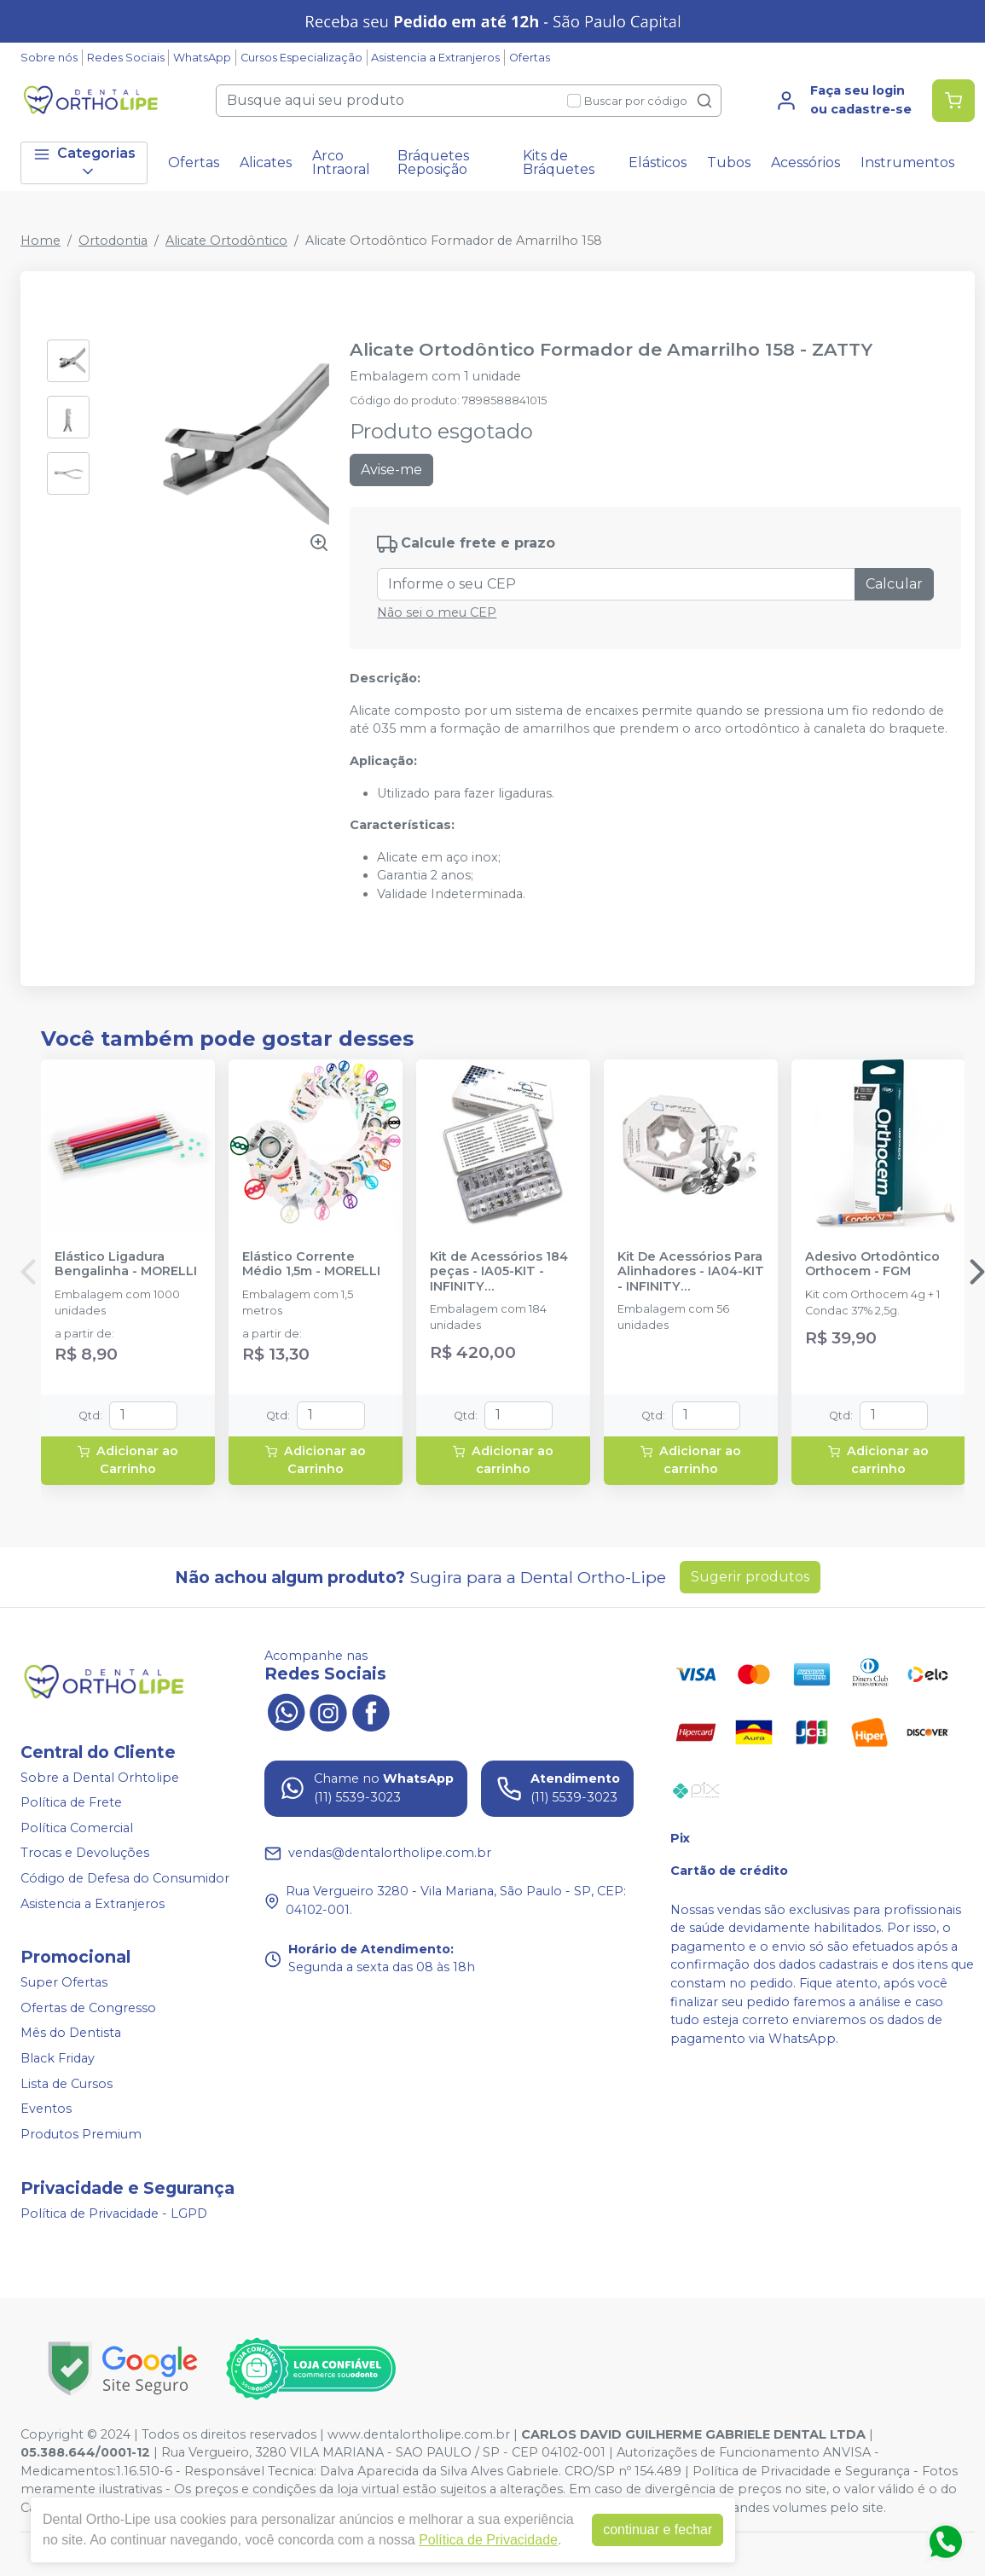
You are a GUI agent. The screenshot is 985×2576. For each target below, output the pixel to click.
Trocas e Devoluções (84, 1853)
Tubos (728, 162)
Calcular (894, 584)
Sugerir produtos (750, 1577)
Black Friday (57, 2058)
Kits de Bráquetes (558, 162)
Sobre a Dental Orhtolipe (99, 1777)
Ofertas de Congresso (88, 2008)
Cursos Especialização (301, 57)
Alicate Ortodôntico (226, 240)
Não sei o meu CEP (436, 612)
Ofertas (529, 57)
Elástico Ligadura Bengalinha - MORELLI (126, 1264)
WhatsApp (202, 57)
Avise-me (391, 469)
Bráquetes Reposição (433, 162)
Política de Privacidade (488, 2539)
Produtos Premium (81, 2134)
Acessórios (805, 162)
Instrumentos (907, 162)
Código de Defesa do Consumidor (124, 1878)
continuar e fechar (657, 2529)
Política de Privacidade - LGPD (113, 2213)
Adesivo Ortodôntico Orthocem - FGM (872, 1264)
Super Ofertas (63, 1982)
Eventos (46, 2108)
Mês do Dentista (70, 2033)
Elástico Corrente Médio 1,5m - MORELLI (311, 1264)
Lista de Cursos (66, 2084)
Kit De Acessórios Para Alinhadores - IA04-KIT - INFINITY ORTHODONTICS (690, 1272)
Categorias (84, 162)
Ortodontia (113, 240)
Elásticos (658, 162)
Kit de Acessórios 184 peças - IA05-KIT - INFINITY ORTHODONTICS (499, 1272)
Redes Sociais (126, 57)
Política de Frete (71, 1802)
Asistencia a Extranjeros (435, 57)
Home (40, 240)
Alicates (266, 162)
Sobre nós (49, 57)
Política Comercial (76, 1828)
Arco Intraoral (341, 162)
